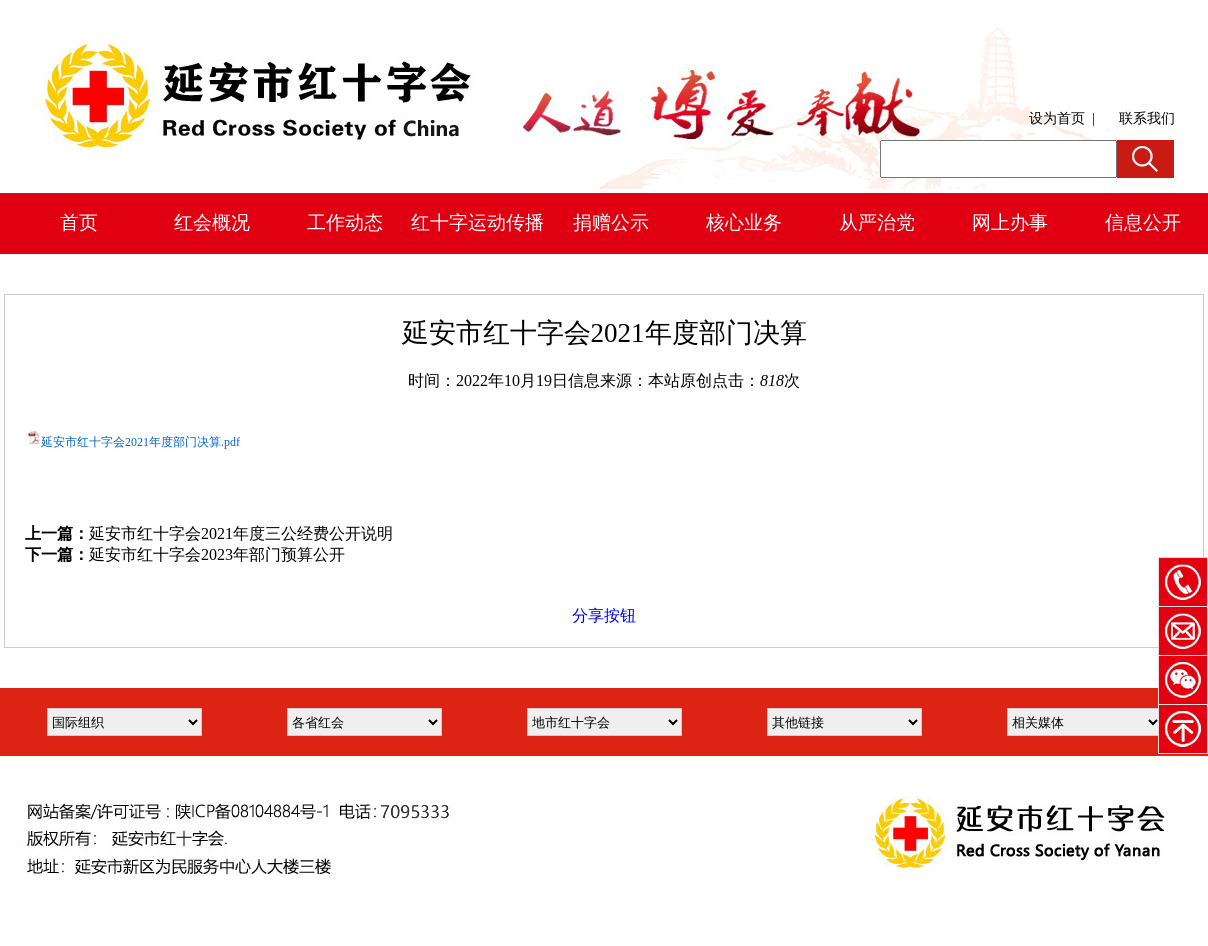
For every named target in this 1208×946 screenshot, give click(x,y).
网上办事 (1010, 222)
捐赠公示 (611, 222)
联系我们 (1147, 118)
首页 (79, 222)
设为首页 (1057, 118)
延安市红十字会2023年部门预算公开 (217, 554)
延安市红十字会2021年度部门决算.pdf (140, 442)
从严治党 (877, 222)
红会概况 (212, 222)
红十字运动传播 (477, 222)
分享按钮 (604, 615)
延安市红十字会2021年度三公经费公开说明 (241, 533)
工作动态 (345, 222)
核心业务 (744, 222)
